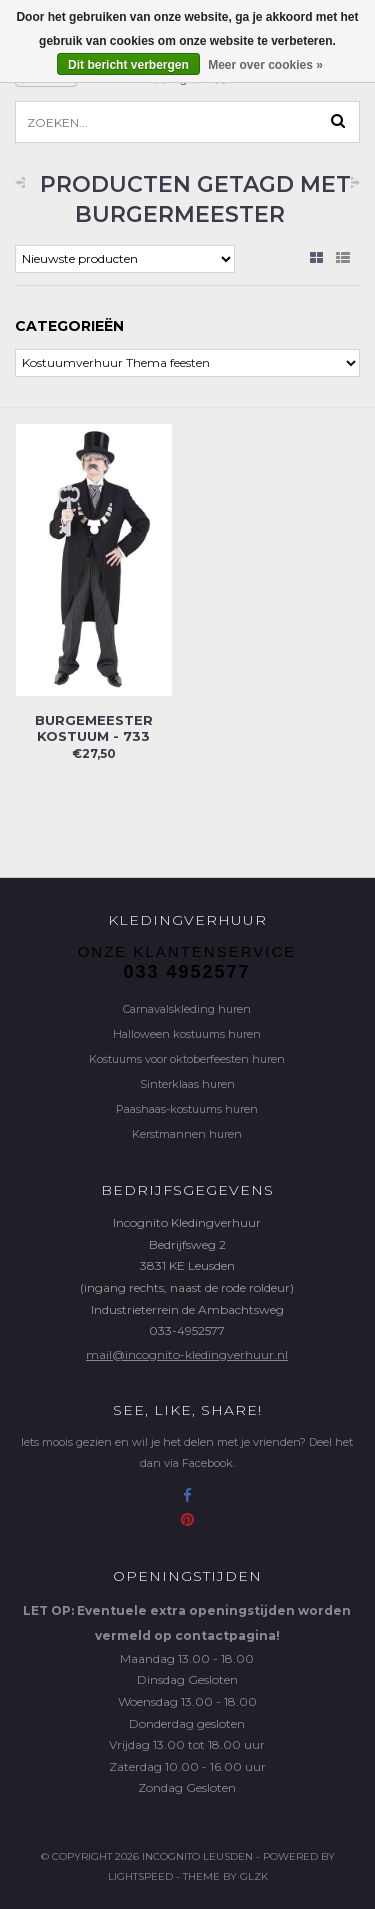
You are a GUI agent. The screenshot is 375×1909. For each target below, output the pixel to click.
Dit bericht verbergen (128, 65)
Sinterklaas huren (187, 1084)
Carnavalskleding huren (187, 1009)
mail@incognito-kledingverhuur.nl (187, 1354)
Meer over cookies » (265, 65)
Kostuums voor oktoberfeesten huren (187, 1059)
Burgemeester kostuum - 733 (94, 728)
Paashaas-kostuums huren (187, 1109)
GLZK (254, 1876)
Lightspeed (140, 1876)
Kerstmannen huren (187, 1134)
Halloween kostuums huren (187, 1034)
